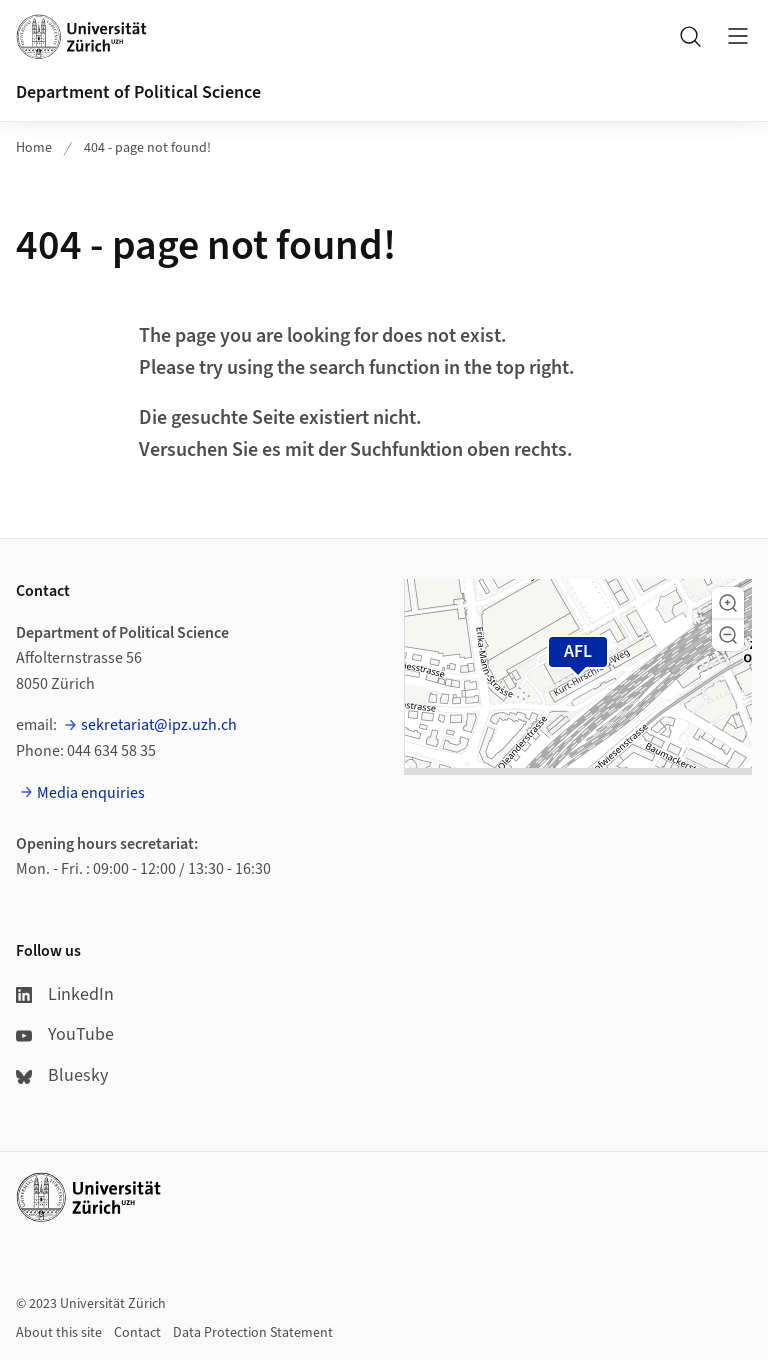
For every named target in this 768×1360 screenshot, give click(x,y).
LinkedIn (65, 994)
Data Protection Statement (253, 1333)
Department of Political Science (138, 92)
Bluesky (62, 1075)
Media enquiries (91, 793)
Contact (137, 1333)
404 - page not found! (147, 148)
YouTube (65, 1034)
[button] (728, 603)
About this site (59, 1333)
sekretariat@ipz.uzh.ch (159, 725)
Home (34, 148)
